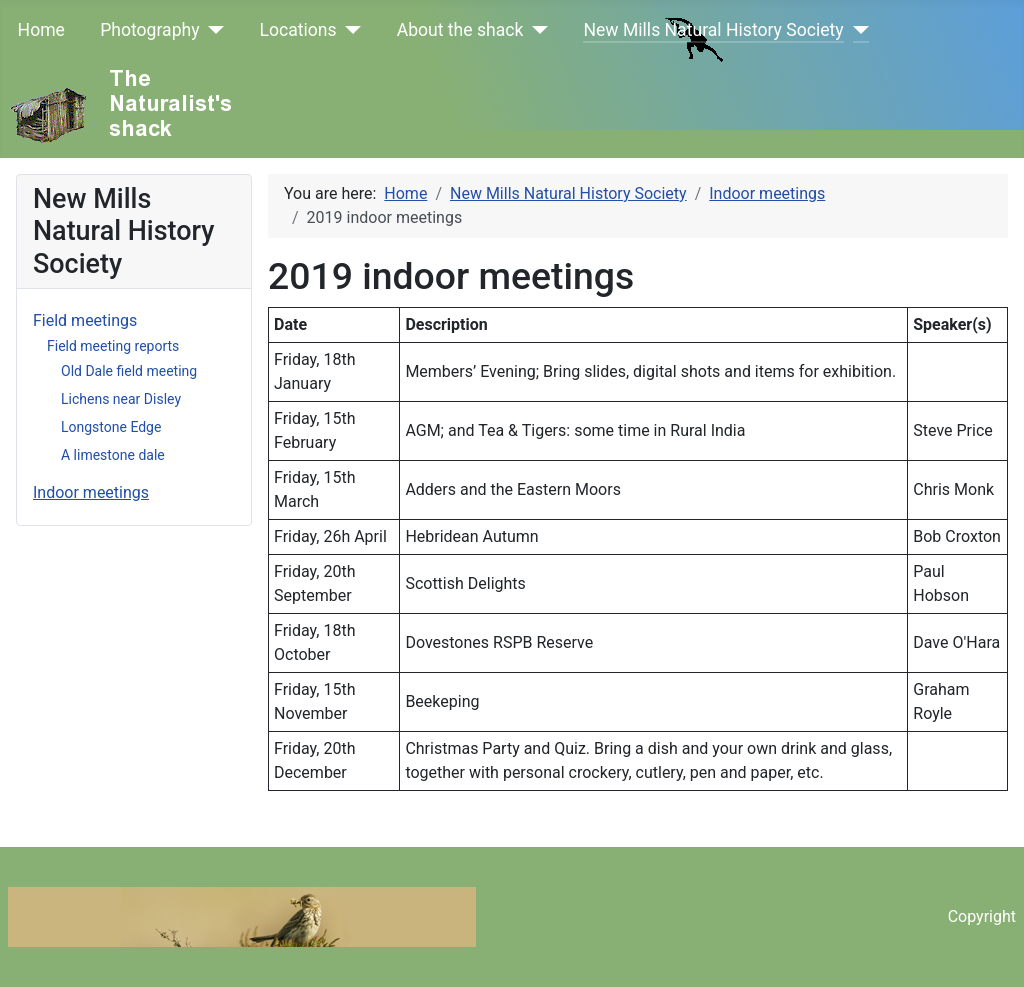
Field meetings (85, 320)
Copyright (982, 916)
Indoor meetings (91, 492)
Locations (298, 30)
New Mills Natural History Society (713, 30)
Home (41, 30)
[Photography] (212, 30)
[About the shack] (535, 30)
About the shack (460, 30)
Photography (149, 30)
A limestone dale (113, 455)
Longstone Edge (111, 427)
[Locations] (349, 30)
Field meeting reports (113, 346)
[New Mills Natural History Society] (856, 30)
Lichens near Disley (121, 399)
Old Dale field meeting (129, 371)
